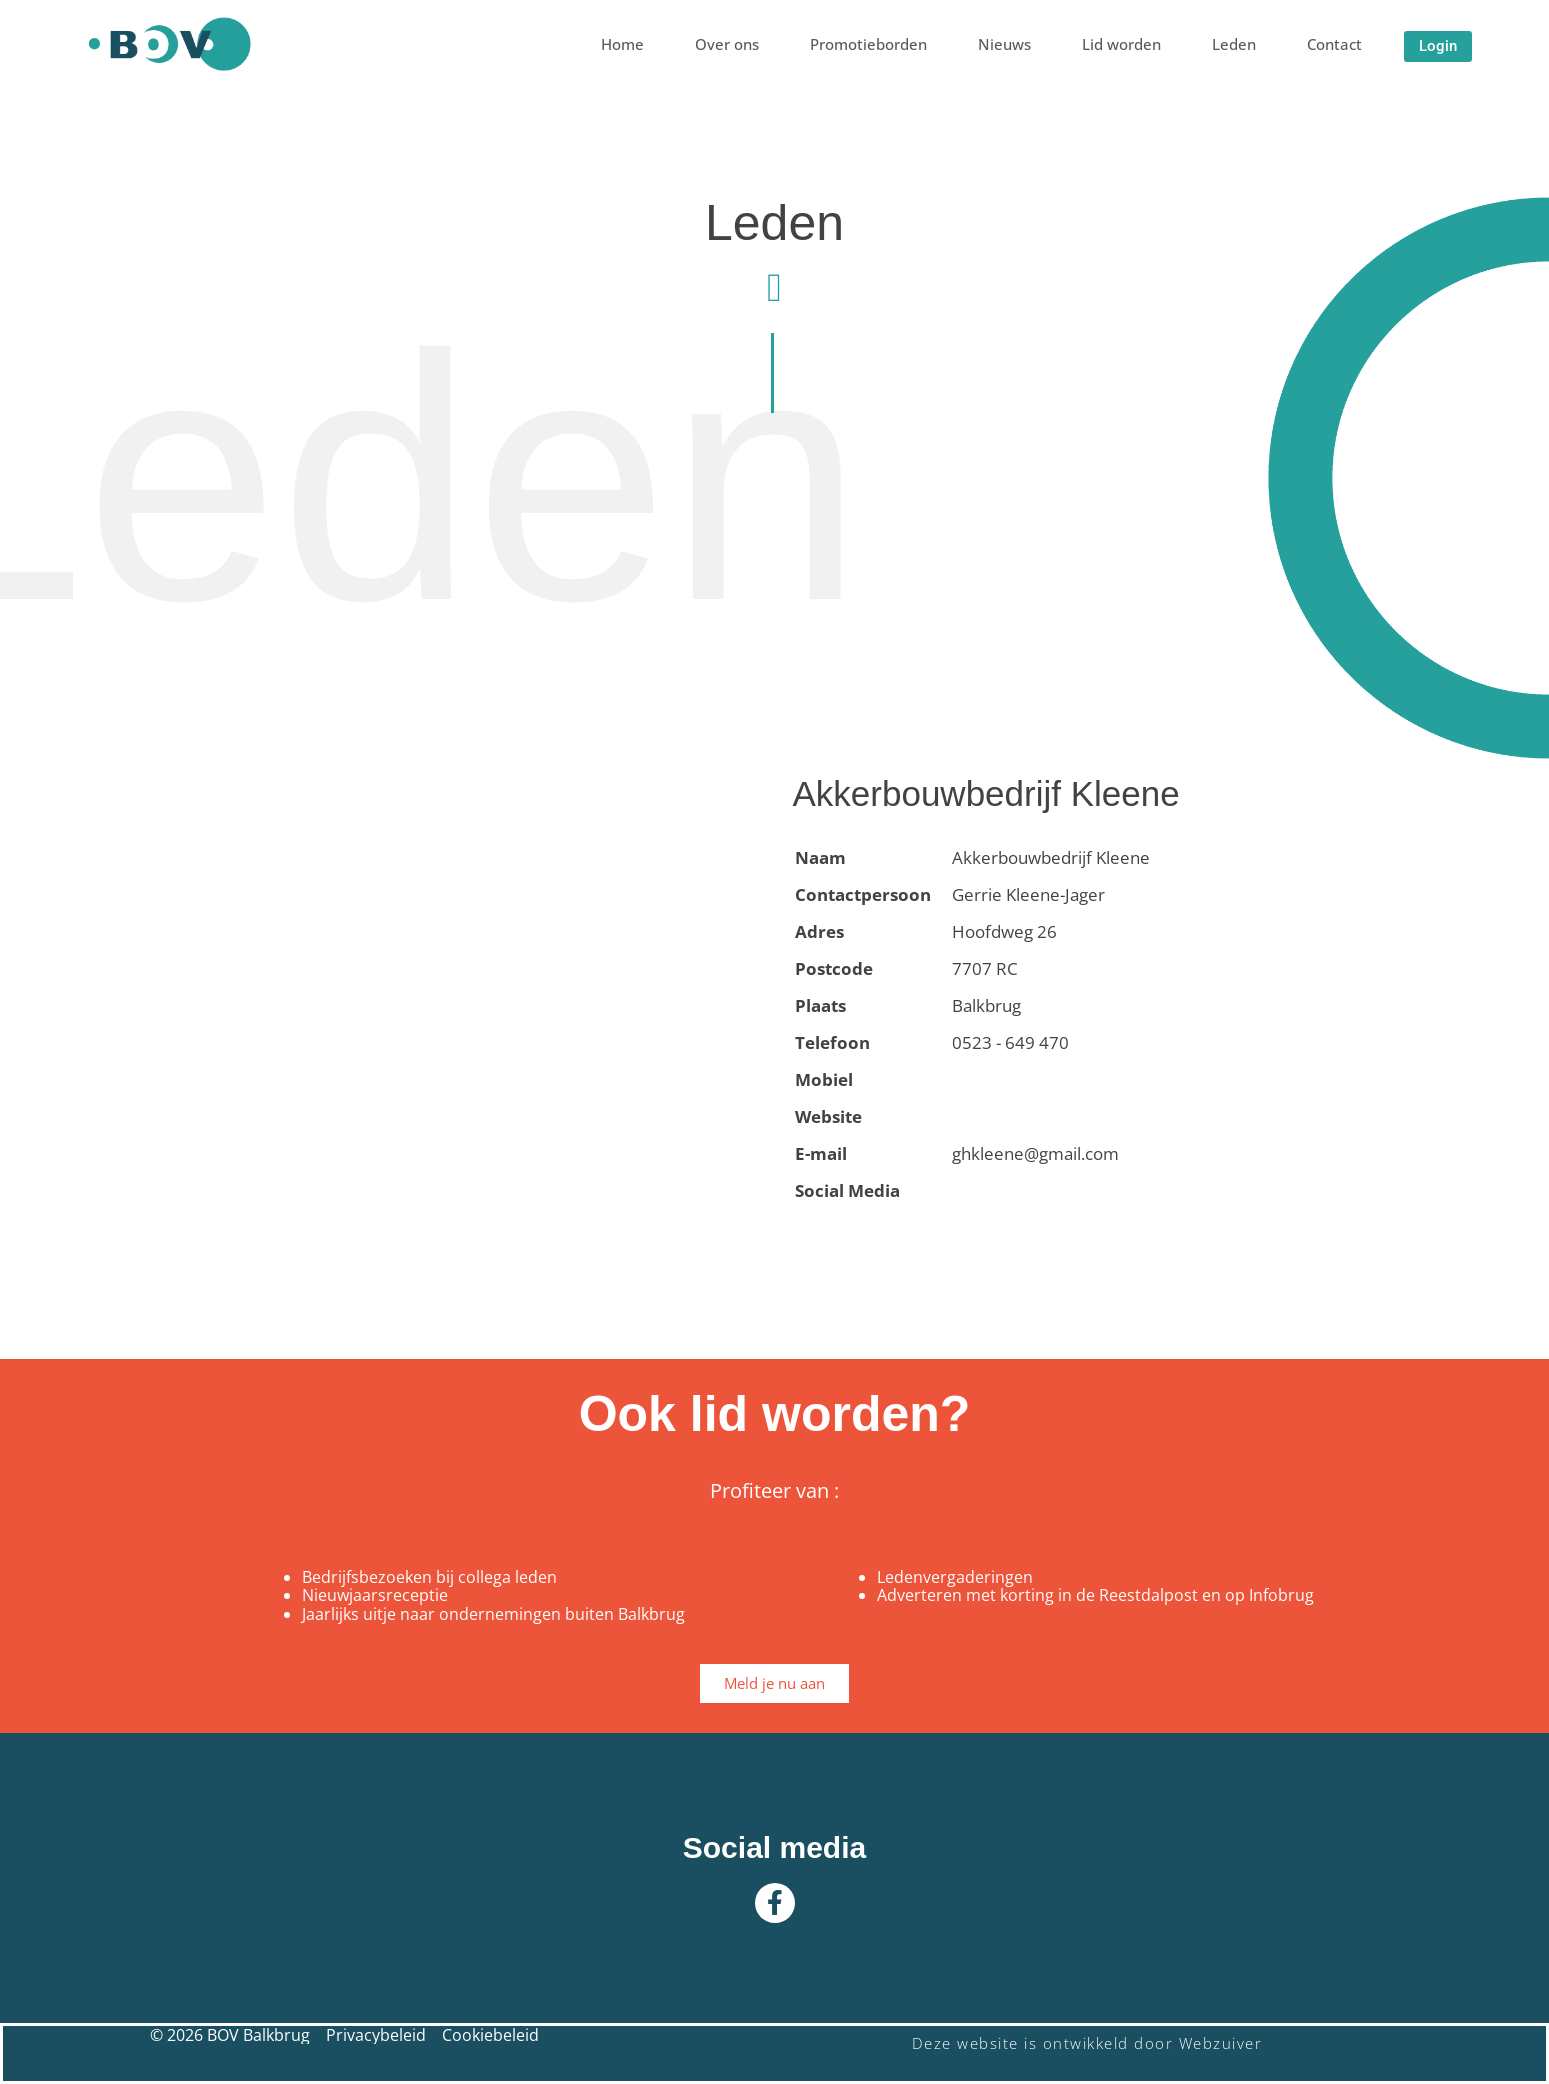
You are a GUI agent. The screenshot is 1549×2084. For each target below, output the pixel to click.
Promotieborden (868, 44)
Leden (1234, 44)
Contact (1334, 44)
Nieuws (1004, 44)
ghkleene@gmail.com (1035, 1153)
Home (622, 44)
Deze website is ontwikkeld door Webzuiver (1087, 2043)
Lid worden (1121, 44)
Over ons (727, 44)
